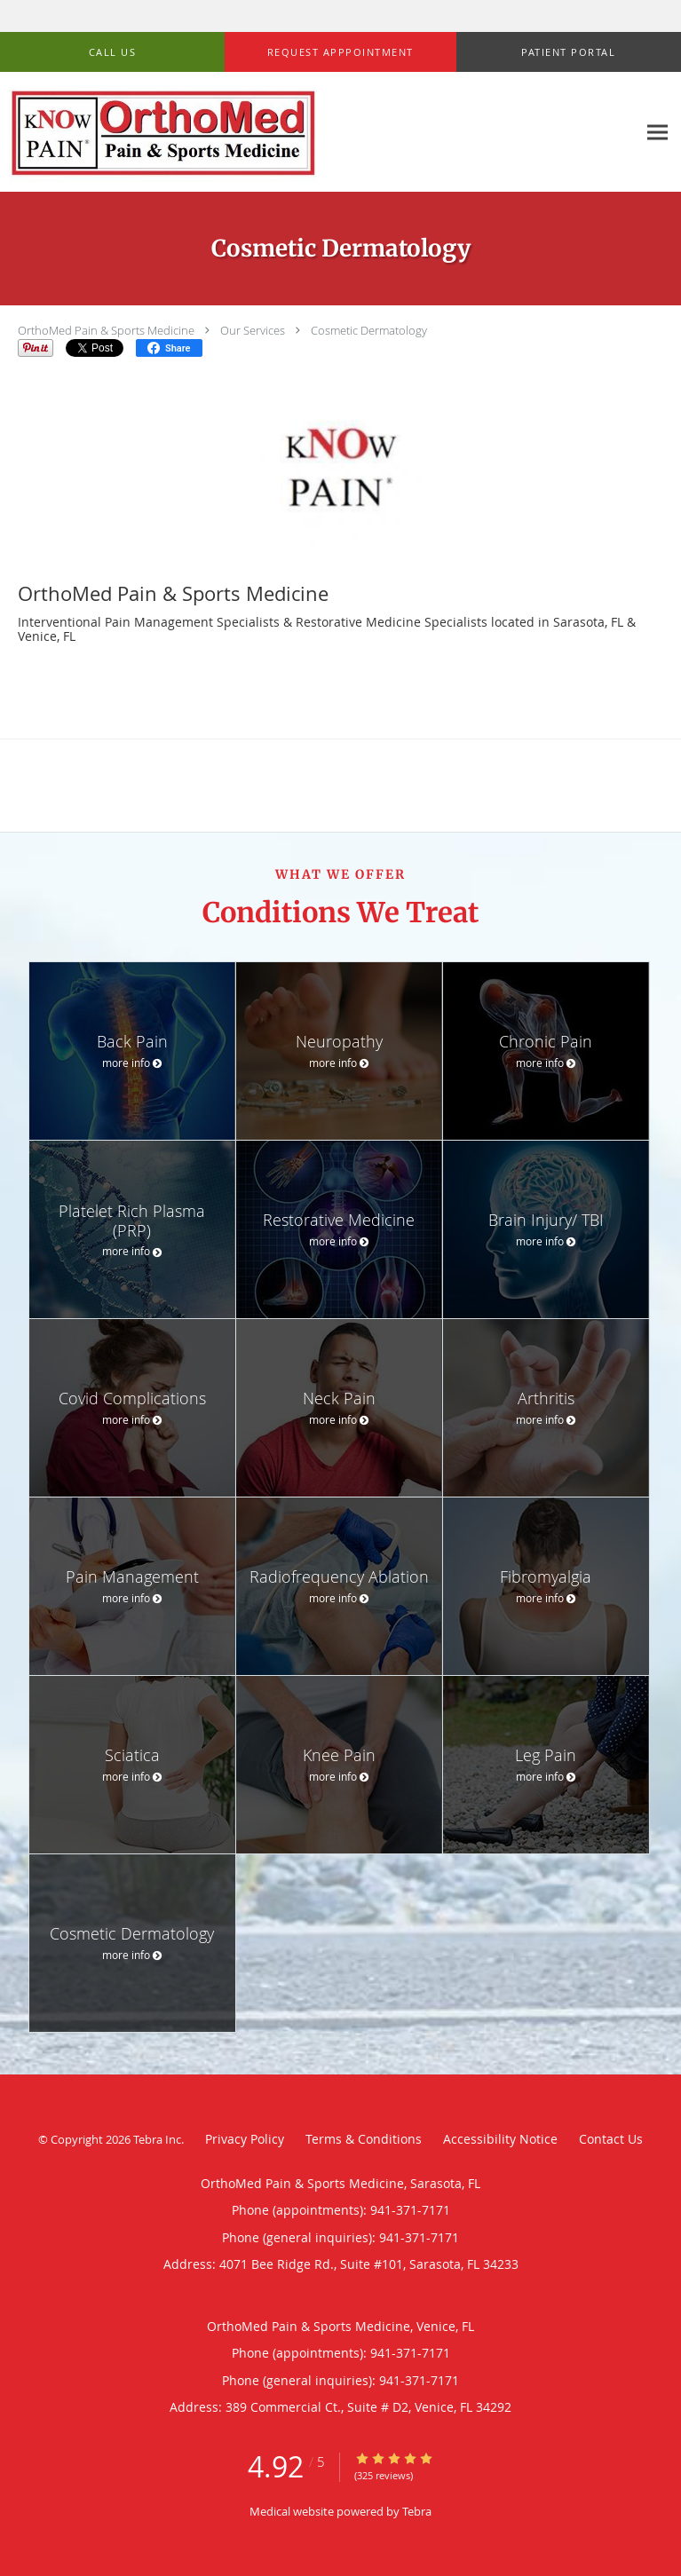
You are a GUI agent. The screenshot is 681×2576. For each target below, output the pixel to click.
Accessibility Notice (500, 2138)
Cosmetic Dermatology (369, 330)
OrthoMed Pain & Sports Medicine (106, 330)
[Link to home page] (318, 132)
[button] (340, 52)
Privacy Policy (244, 2138)
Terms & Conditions (363, 2138)
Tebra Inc (157, 2139)
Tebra (417, 2511)
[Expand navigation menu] (657, 131)
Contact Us (611, 2138)
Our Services (252, 330)
